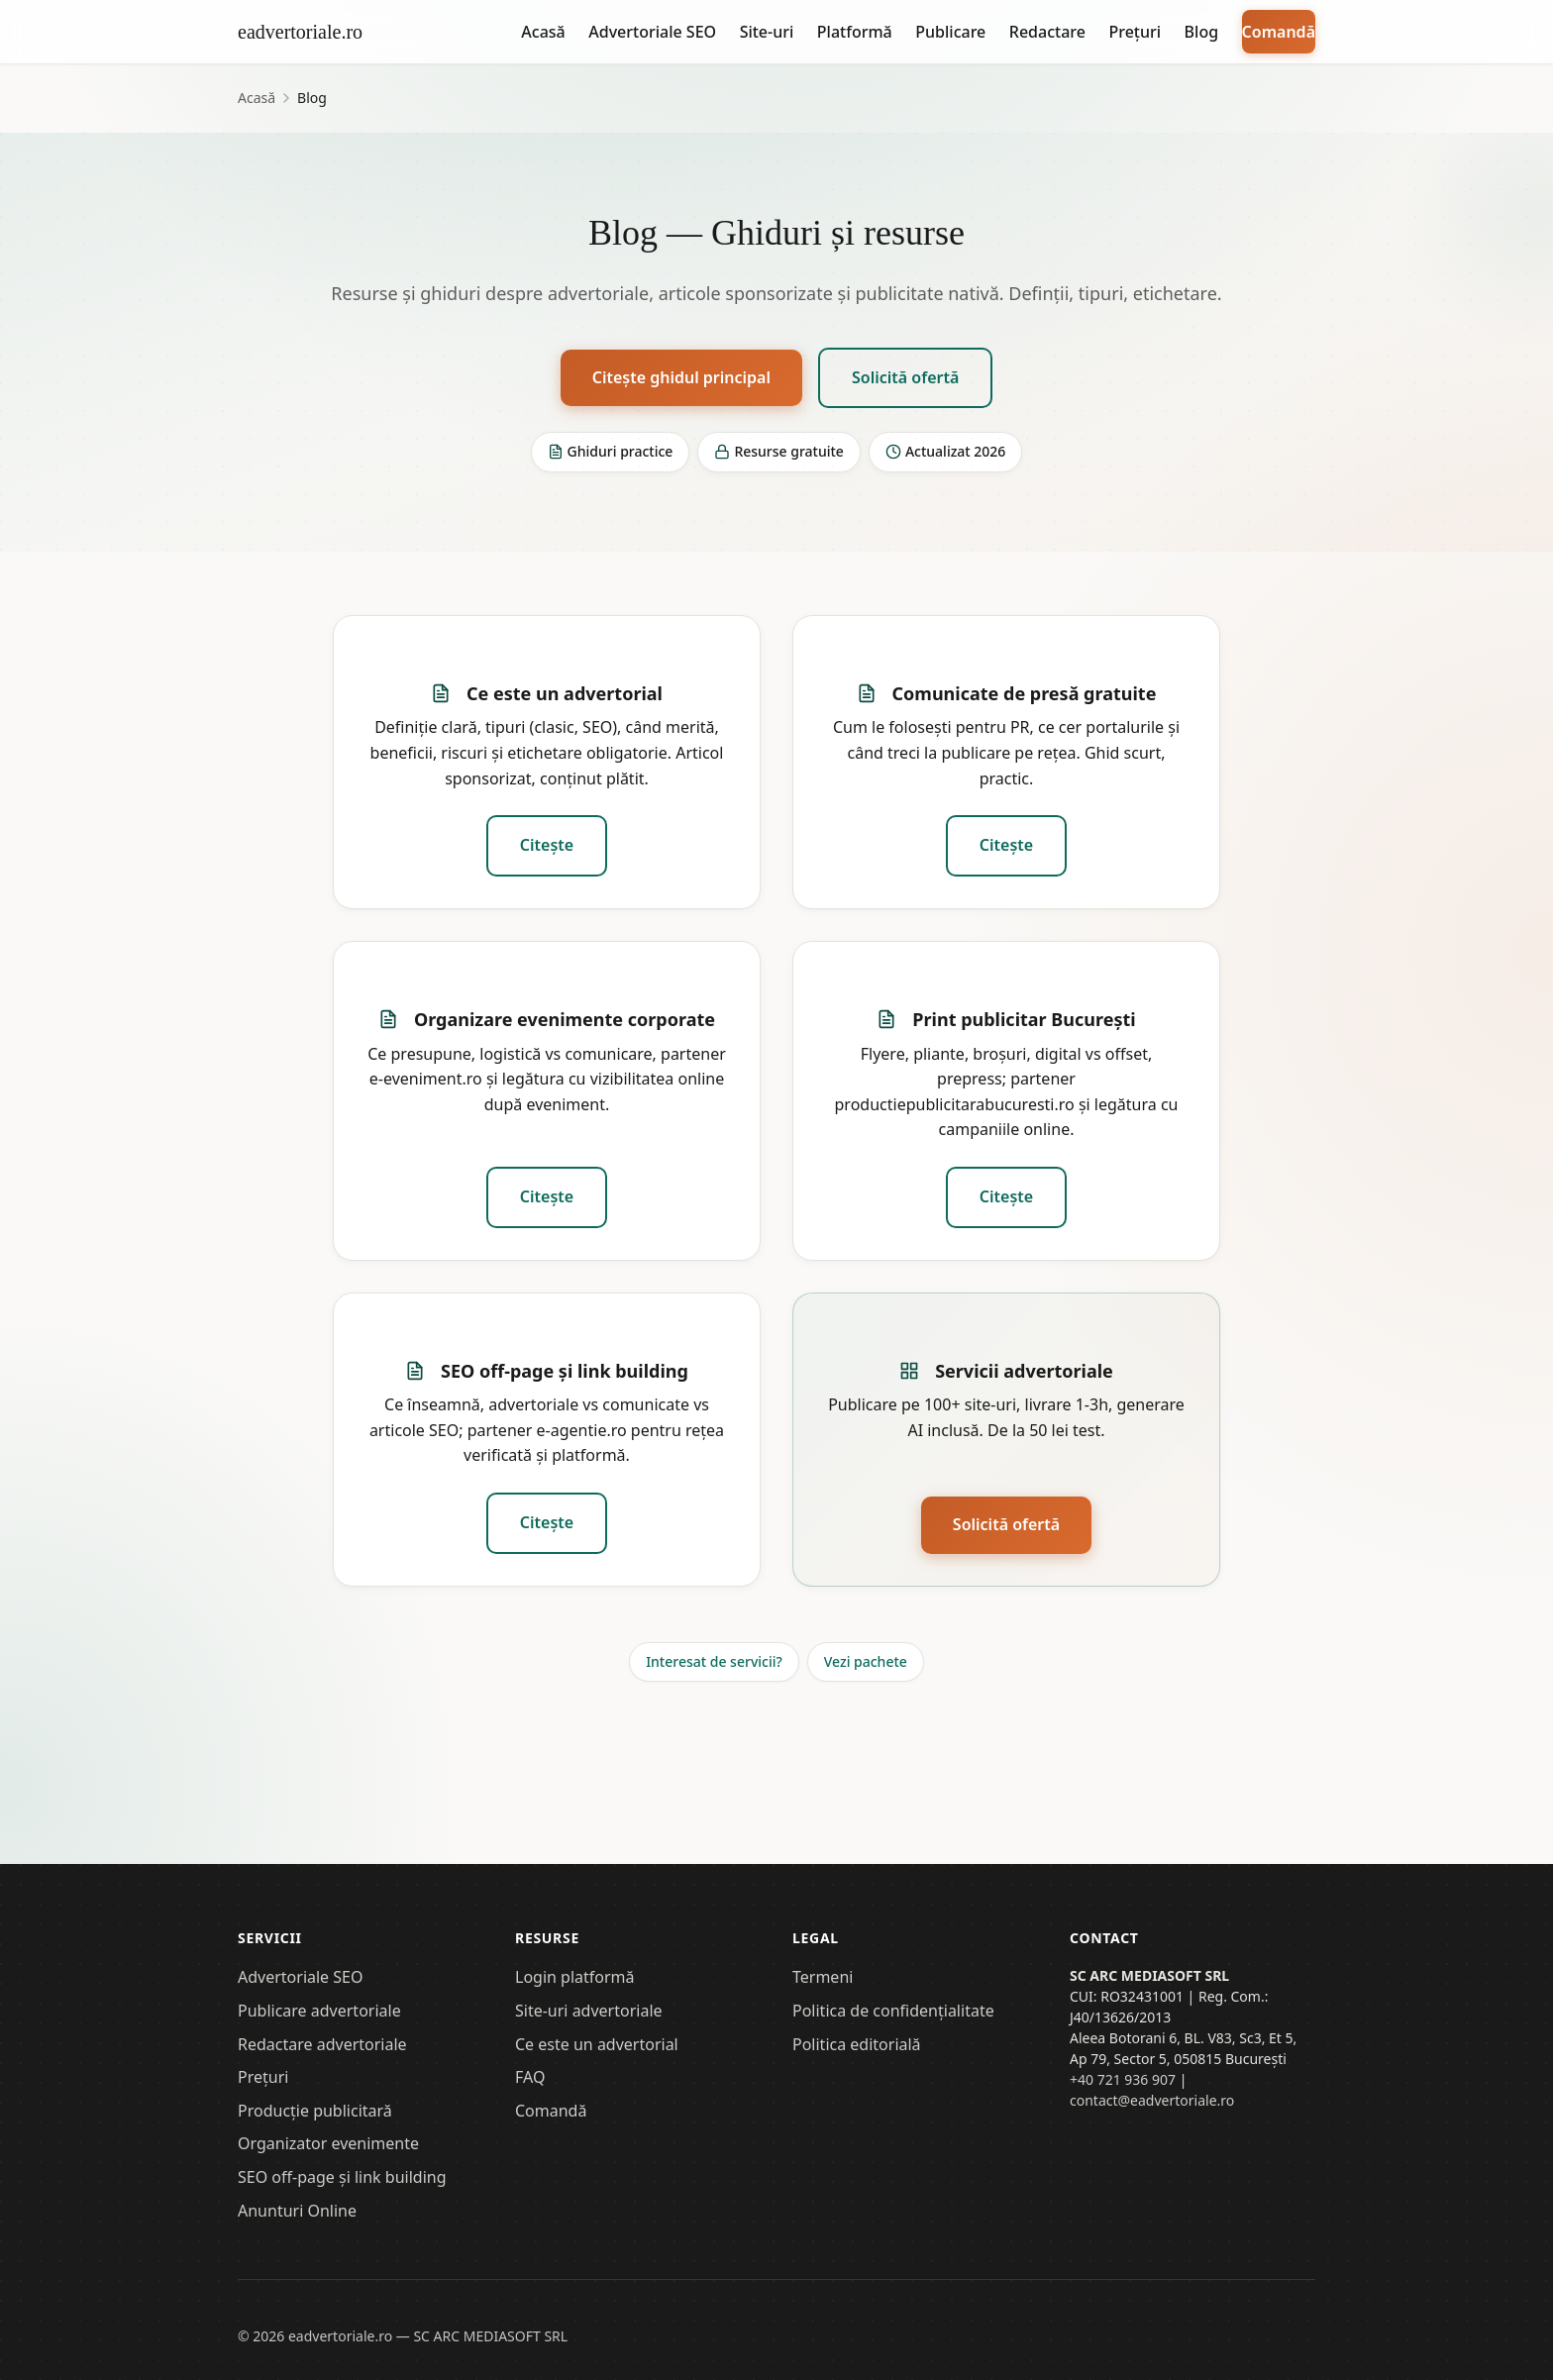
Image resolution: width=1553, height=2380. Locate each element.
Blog (1201, 32)
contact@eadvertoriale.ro (1152, 2100)
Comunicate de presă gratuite (1024, 693)
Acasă (543, 32)
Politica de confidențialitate (893, 2010)
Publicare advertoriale (319, 2010)
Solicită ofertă (905, 377)
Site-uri (767, 32)
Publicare (950, 32)
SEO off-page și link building (564, 1371)
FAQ (530, 2077)
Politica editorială (856, 2044)
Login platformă (575, 1977)
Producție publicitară (315, 2110)
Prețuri (1134, 32)
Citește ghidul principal (681, 377)
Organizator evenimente (328, 2143)
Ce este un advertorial (564, 693)
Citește (546, 845)
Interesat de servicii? (714, 1661)
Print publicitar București (1023, 1019)
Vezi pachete (865, 1661)
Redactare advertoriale (322, 2044)
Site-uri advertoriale (589, 2010)
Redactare (1047, 32)
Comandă (1278, 32)
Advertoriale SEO (652, 32)
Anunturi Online (297, 2211)
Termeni (822, 1977)
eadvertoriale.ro (300, 32)
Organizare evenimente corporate (564, 1019)
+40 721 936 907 (1123, 2079)
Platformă (854, 32)
